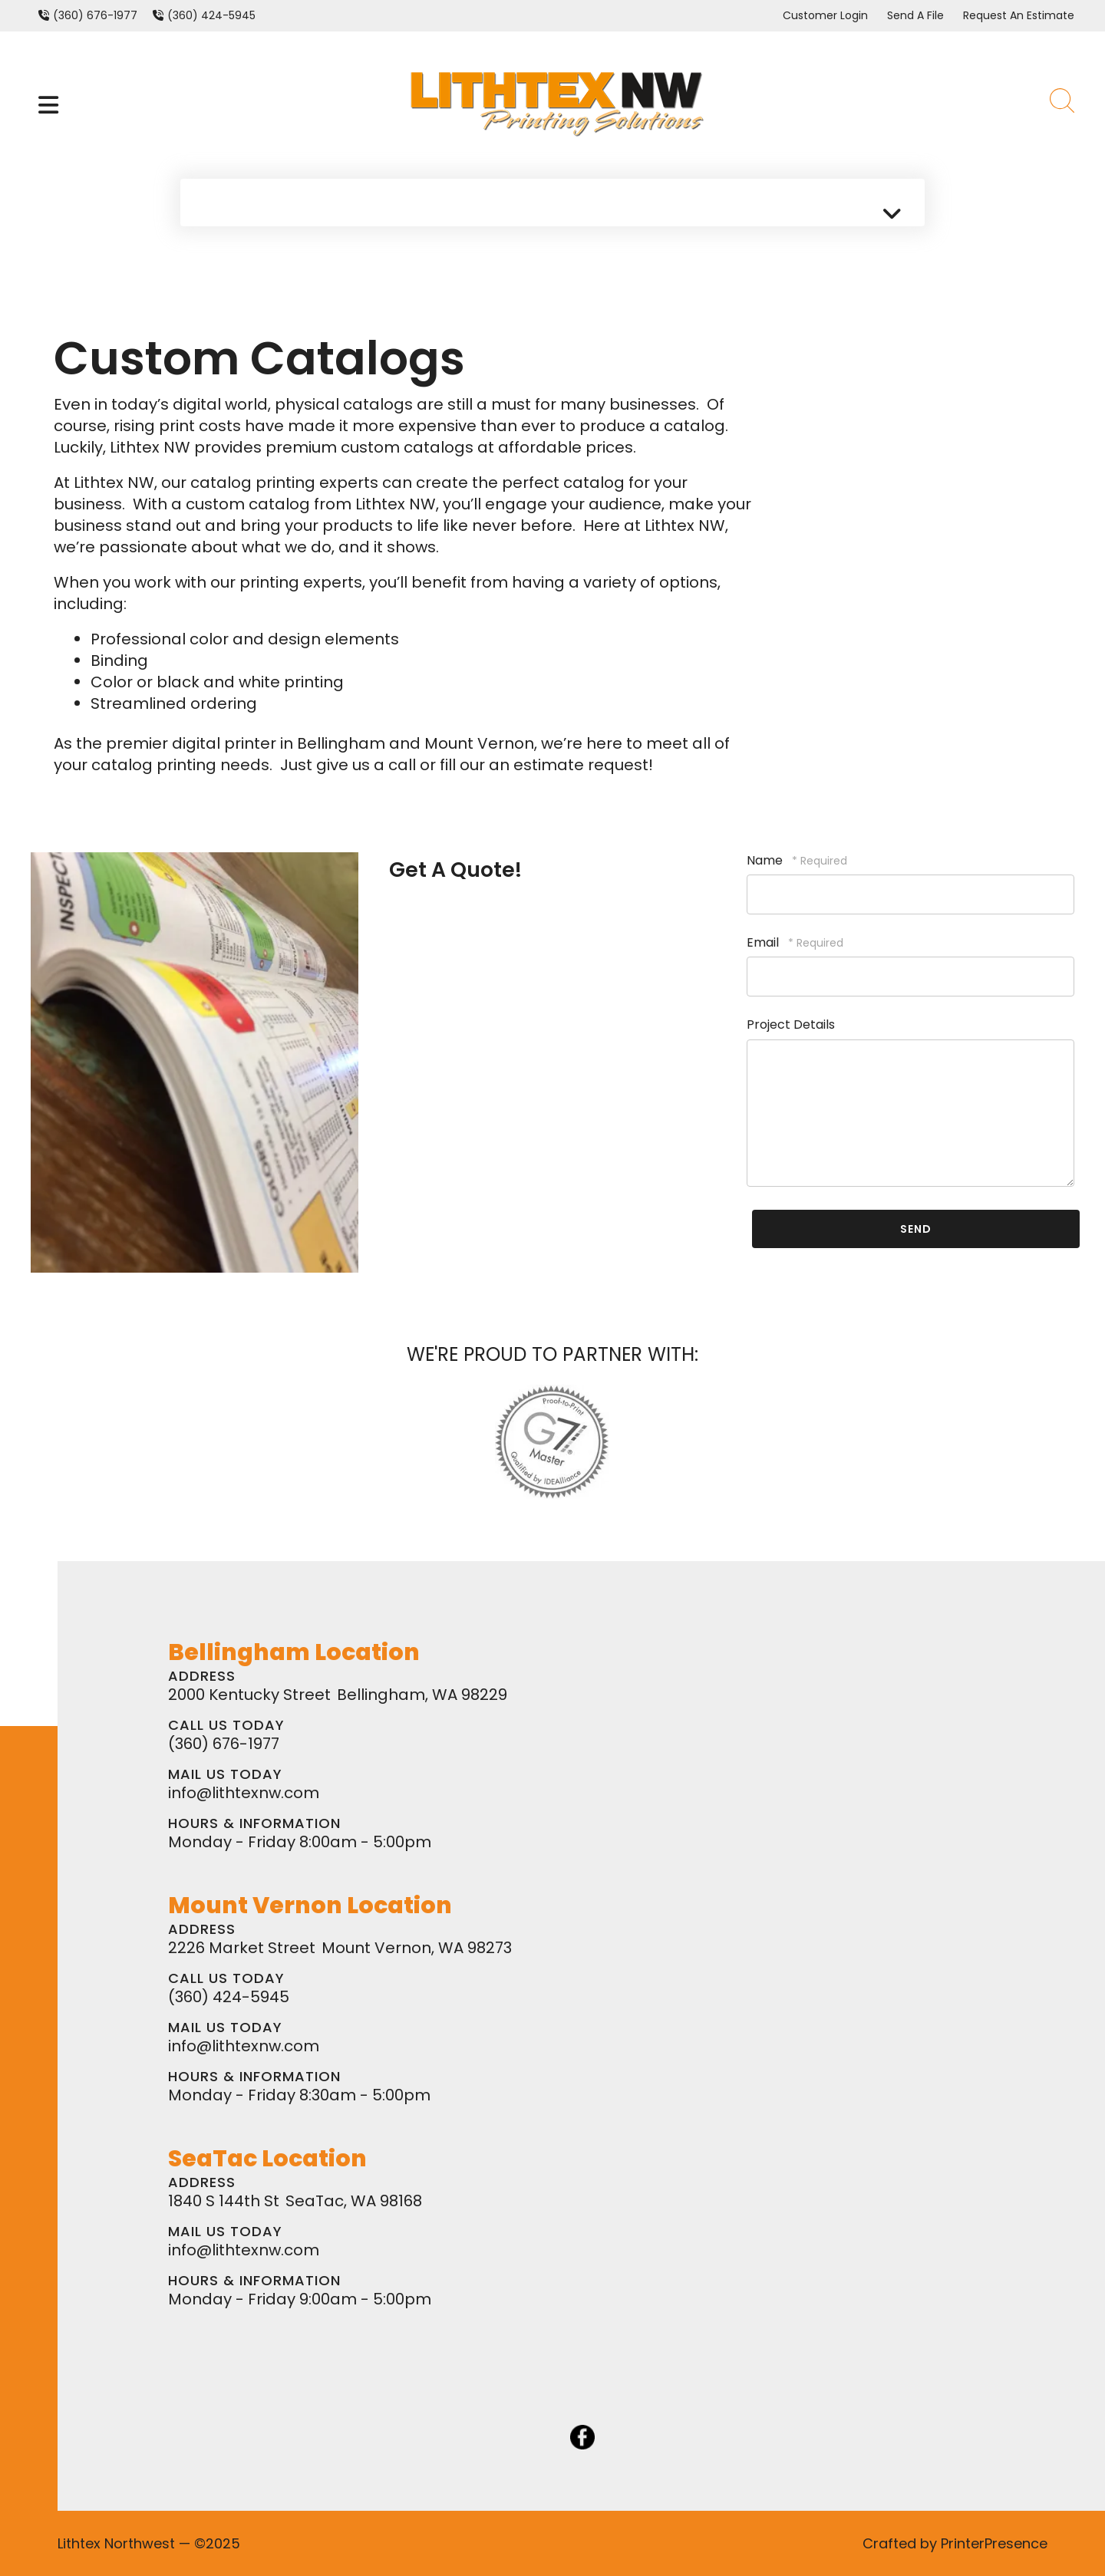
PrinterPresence (994, 2543)
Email (764, 942)
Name (766, 860)
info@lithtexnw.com (243, 1793)
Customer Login (825, 15)
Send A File (915, 15)
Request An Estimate (1018, 15)
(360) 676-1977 (95, 15)
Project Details (791, 1024)
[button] (48, 105)
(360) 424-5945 (211, 15)
